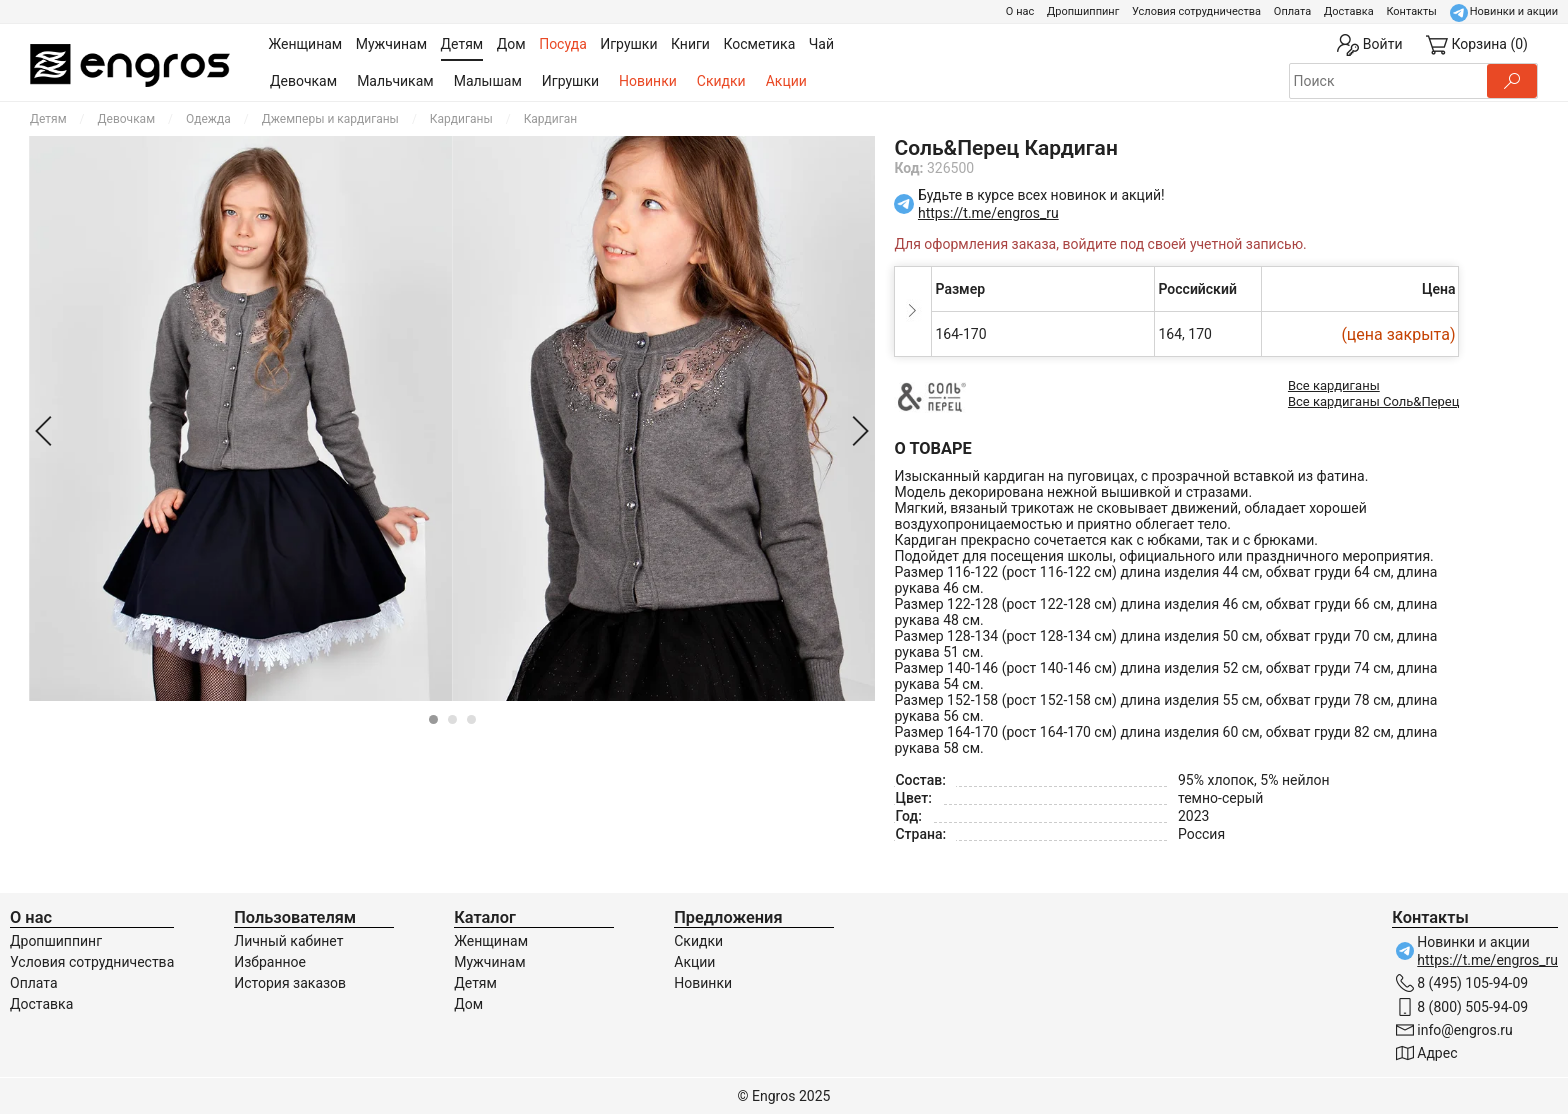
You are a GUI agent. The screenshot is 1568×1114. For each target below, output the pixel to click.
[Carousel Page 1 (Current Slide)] (433, 719)
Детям (48, 119)
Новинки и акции (1514, 11)
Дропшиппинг (1083, 11)
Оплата (1292, 11)
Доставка (1349, 11)
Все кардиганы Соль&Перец (1374, 401)
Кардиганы (461, 119)
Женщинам (491, 941)
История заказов (290, 983)
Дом (468, 1004)
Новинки (648, 81)
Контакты (1411, 11)
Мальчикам (395, 81)
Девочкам (303, 81)
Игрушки (570, 81)
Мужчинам (489, 962)
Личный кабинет (288, 941)
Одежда (208, 119)
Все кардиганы (1334, 385)
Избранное (270, 962)
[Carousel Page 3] (471, 719)
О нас (1020, 11)
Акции (786, 81)
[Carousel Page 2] (452, 719)
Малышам (488, 81)
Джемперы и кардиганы (330, 119)
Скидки (721, 81)
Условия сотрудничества (1196, 11)
